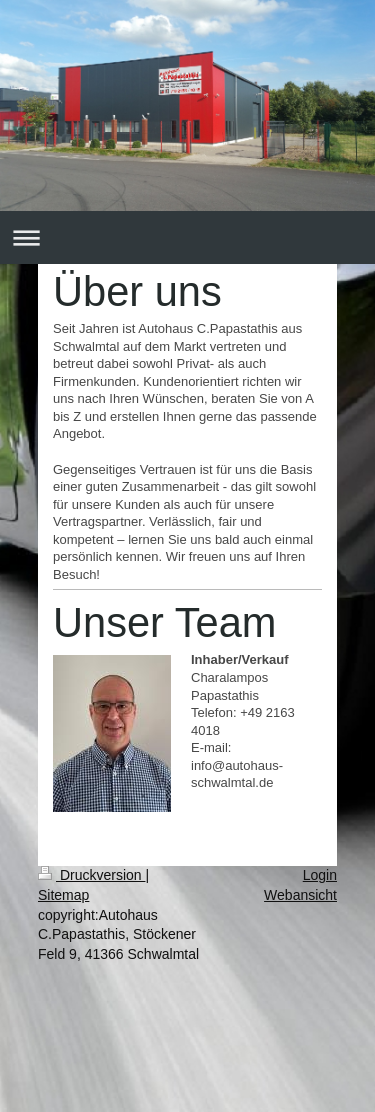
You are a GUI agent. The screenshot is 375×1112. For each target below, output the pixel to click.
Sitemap (63, 895)
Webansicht (300, 895)
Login (320, 875)
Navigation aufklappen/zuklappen (187, 237)
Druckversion (91, 875)
